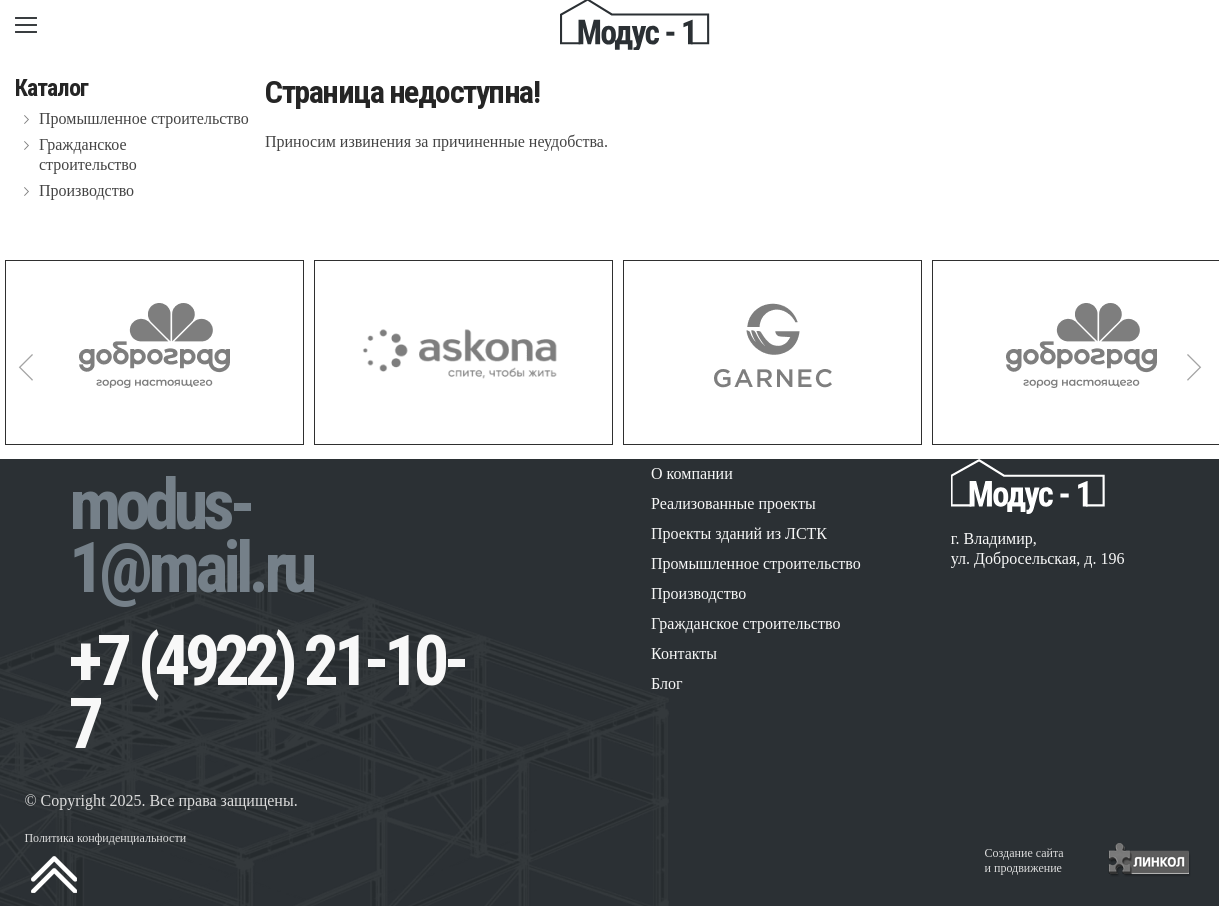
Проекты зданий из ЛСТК (739, 533)
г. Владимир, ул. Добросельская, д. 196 (1038, 548)
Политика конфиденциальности (105, 838)
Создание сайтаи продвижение (1024, 860)
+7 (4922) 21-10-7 (266, 692)
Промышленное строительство (144, 118)
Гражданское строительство (88, 154)
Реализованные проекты (733, 503)
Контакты (684, 653)
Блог (667, 683)
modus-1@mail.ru (190, 536)
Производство (86, 190)
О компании (692, 473)
